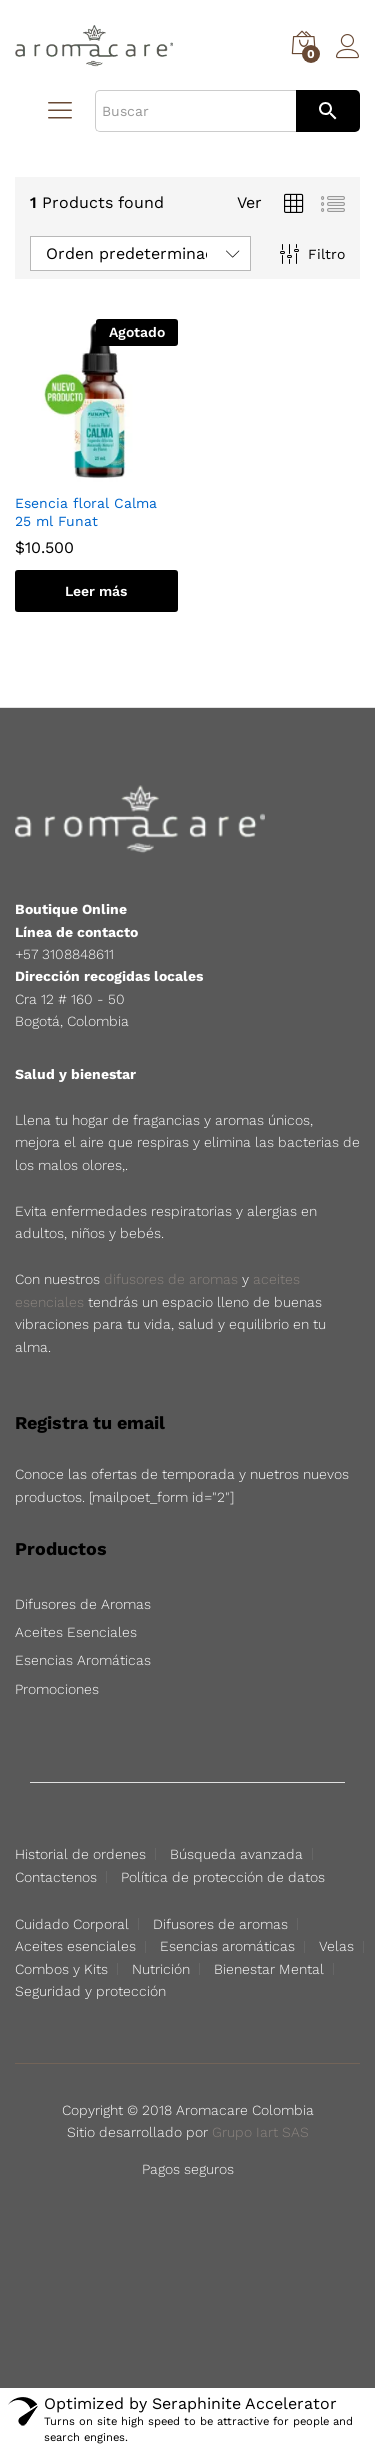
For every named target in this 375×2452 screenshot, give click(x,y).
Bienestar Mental (269, 1969)
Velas (336, 1946)
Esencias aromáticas (227, 1946)
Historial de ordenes (80, 1854)
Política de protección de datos (223, 1877)
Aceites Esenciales (76, 1632)
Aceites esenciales (75, 1946)
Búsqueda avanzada (236, 1854)
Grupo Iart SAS (260, 2132)
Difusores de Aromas (83, 1604)
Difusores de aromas (220, 1924)
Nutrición (161, 1969)
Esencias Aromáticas (83, 1660)
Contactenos (56, 1877)
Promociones (57, 1689)
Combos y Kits (61, 1969)
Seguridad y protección (90, 1991)
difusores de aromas (171, 1279)
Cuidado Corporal (72, 1924)
